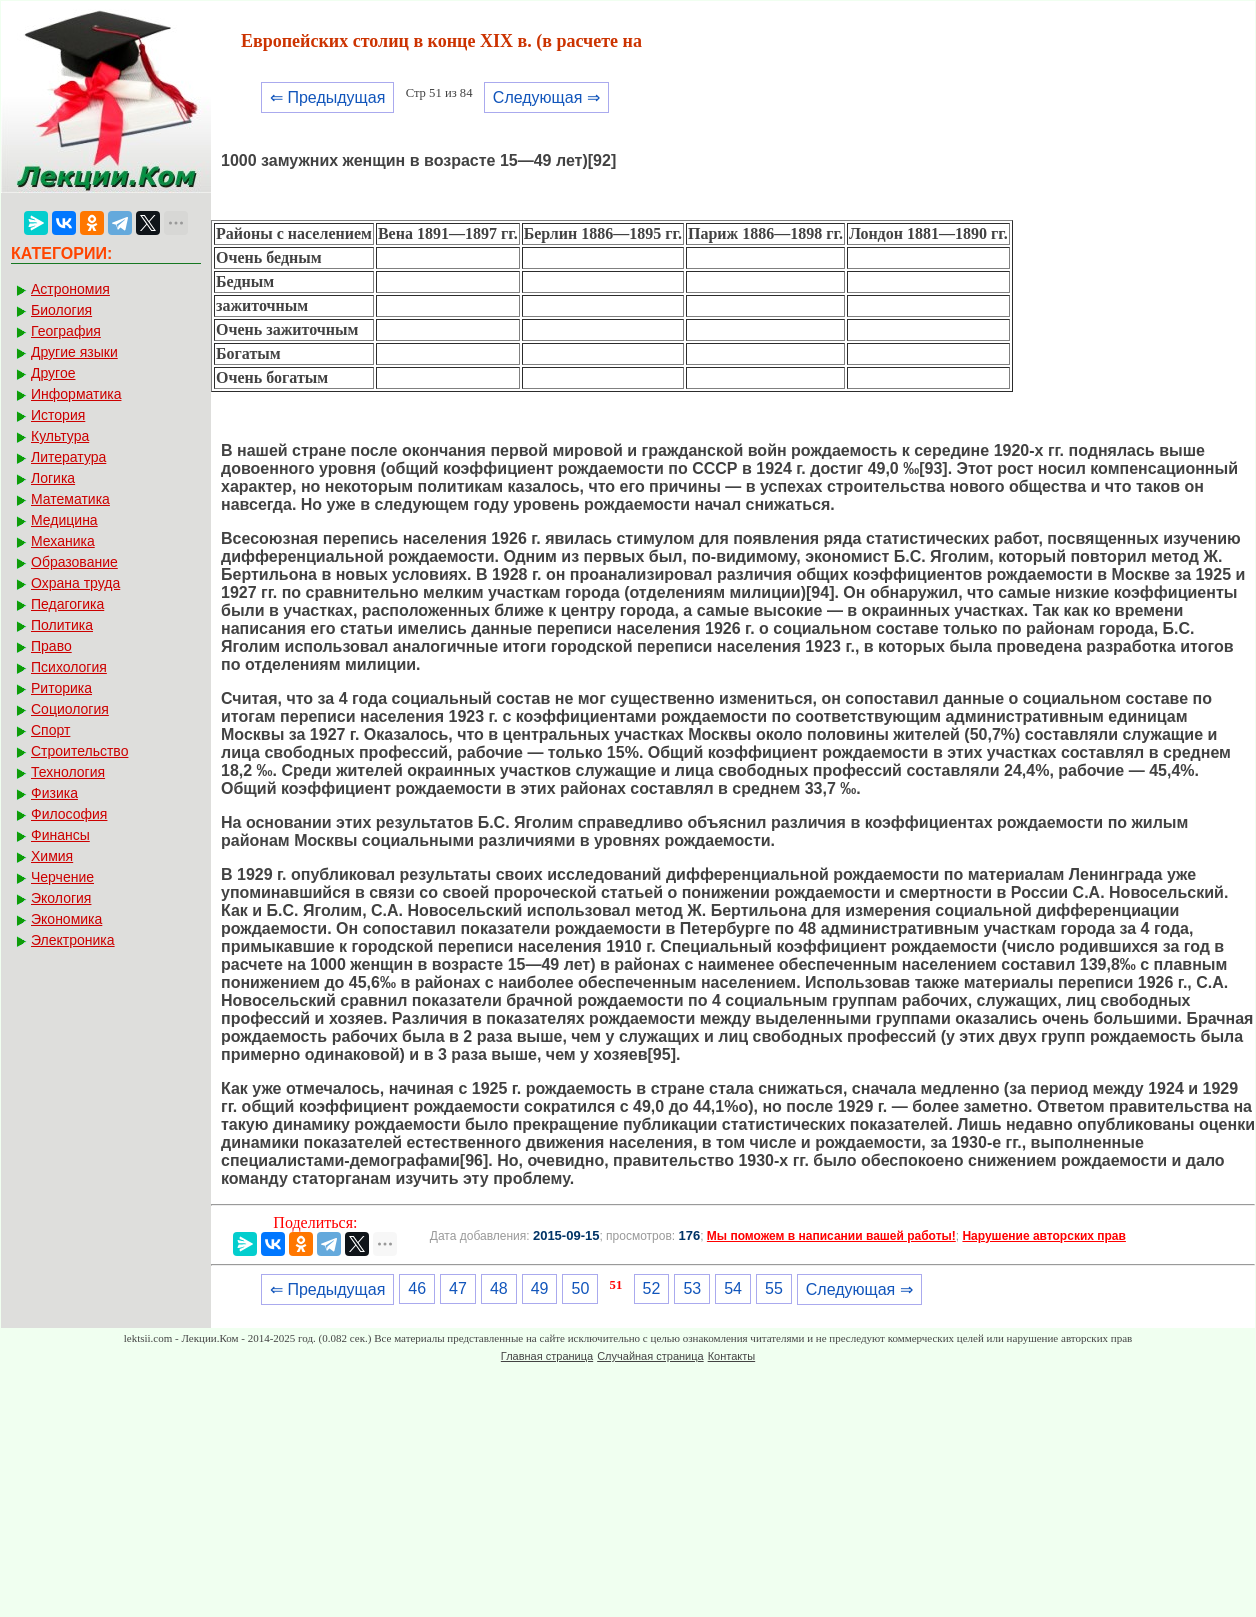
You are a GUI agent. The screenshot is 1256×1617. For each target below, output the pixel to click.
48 (499, 1288)
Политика (62, 625)
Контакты (732, 1356)
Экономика (66, 919)
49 (540, 1288)
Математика (70, 499)
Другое (53, 373)
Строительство (79, 751)
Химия (52, 856)
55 (774, 1288)
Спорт (50, 730)
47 (458, 1288)
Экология (61, 898)
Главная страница (547, 1356)
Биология (61, 310)
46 (417, 1288)
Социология (70, 709)
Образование (74, 562)
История (58, 415)
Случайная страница (650, 1356)
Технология (68, 772)
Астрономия (70, 289)
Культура (60, 436)
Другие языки (74, 352)
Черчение (62, 877)
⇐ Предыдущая (327, 97)
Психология (69, 667)
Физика (54, 793)
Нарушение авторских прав (1043, 1236)
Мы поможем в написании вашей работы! (831, 1236)
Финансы (60, 835)
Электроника (73, 940)
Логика (53, 478)
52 (652, 1288)
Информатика (76, 394)
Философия (69, 814)
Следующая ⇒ (546, 97)
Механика (63, 541)
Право (51, 646)
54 (733, 1288)
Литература (68, 457)
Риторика (61, 688)
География (66, 331)
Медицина (64, 520)
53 (692, 1288)
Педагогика (67, 604)
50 (580, 1288)
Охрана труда (75, 583)
